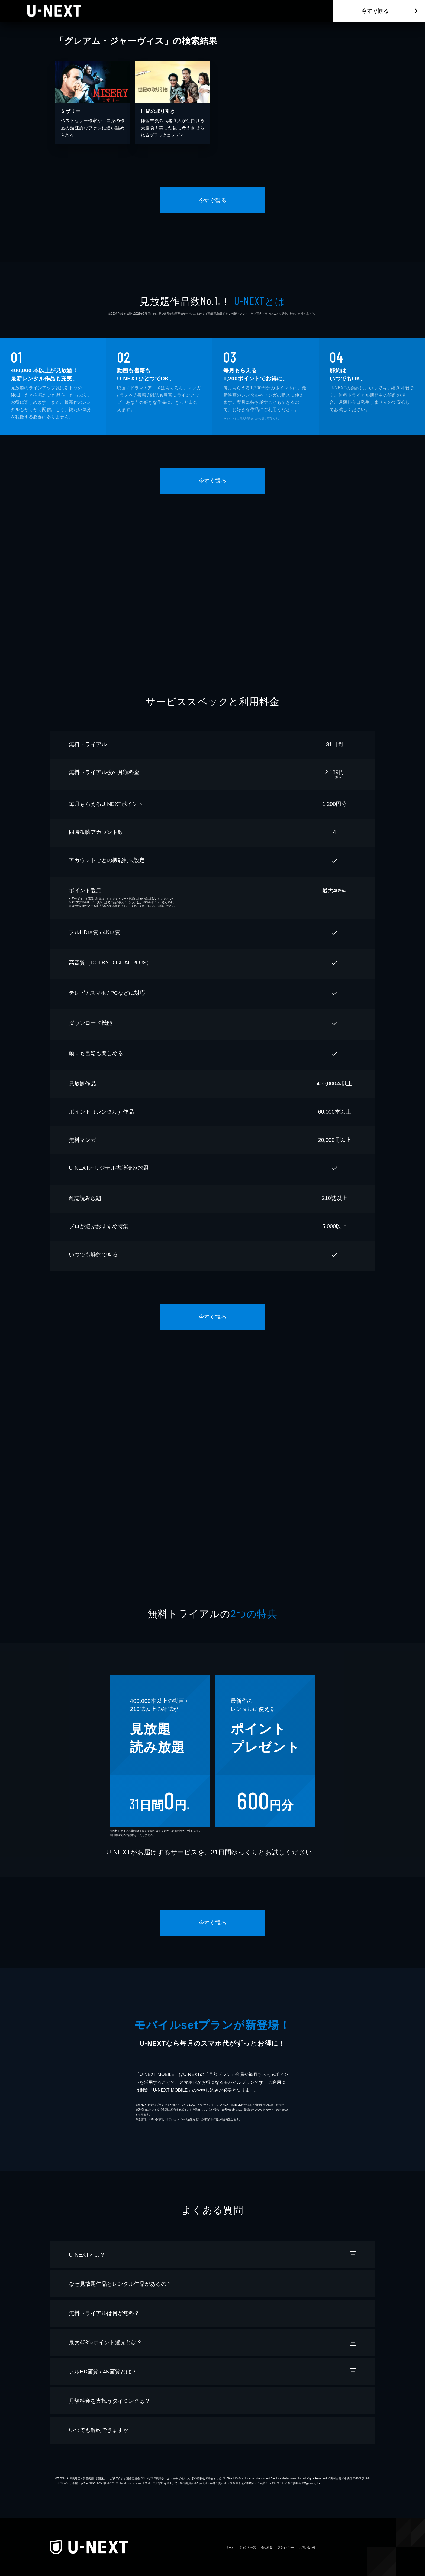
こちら (149, 905)
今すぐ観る (375, 11)
